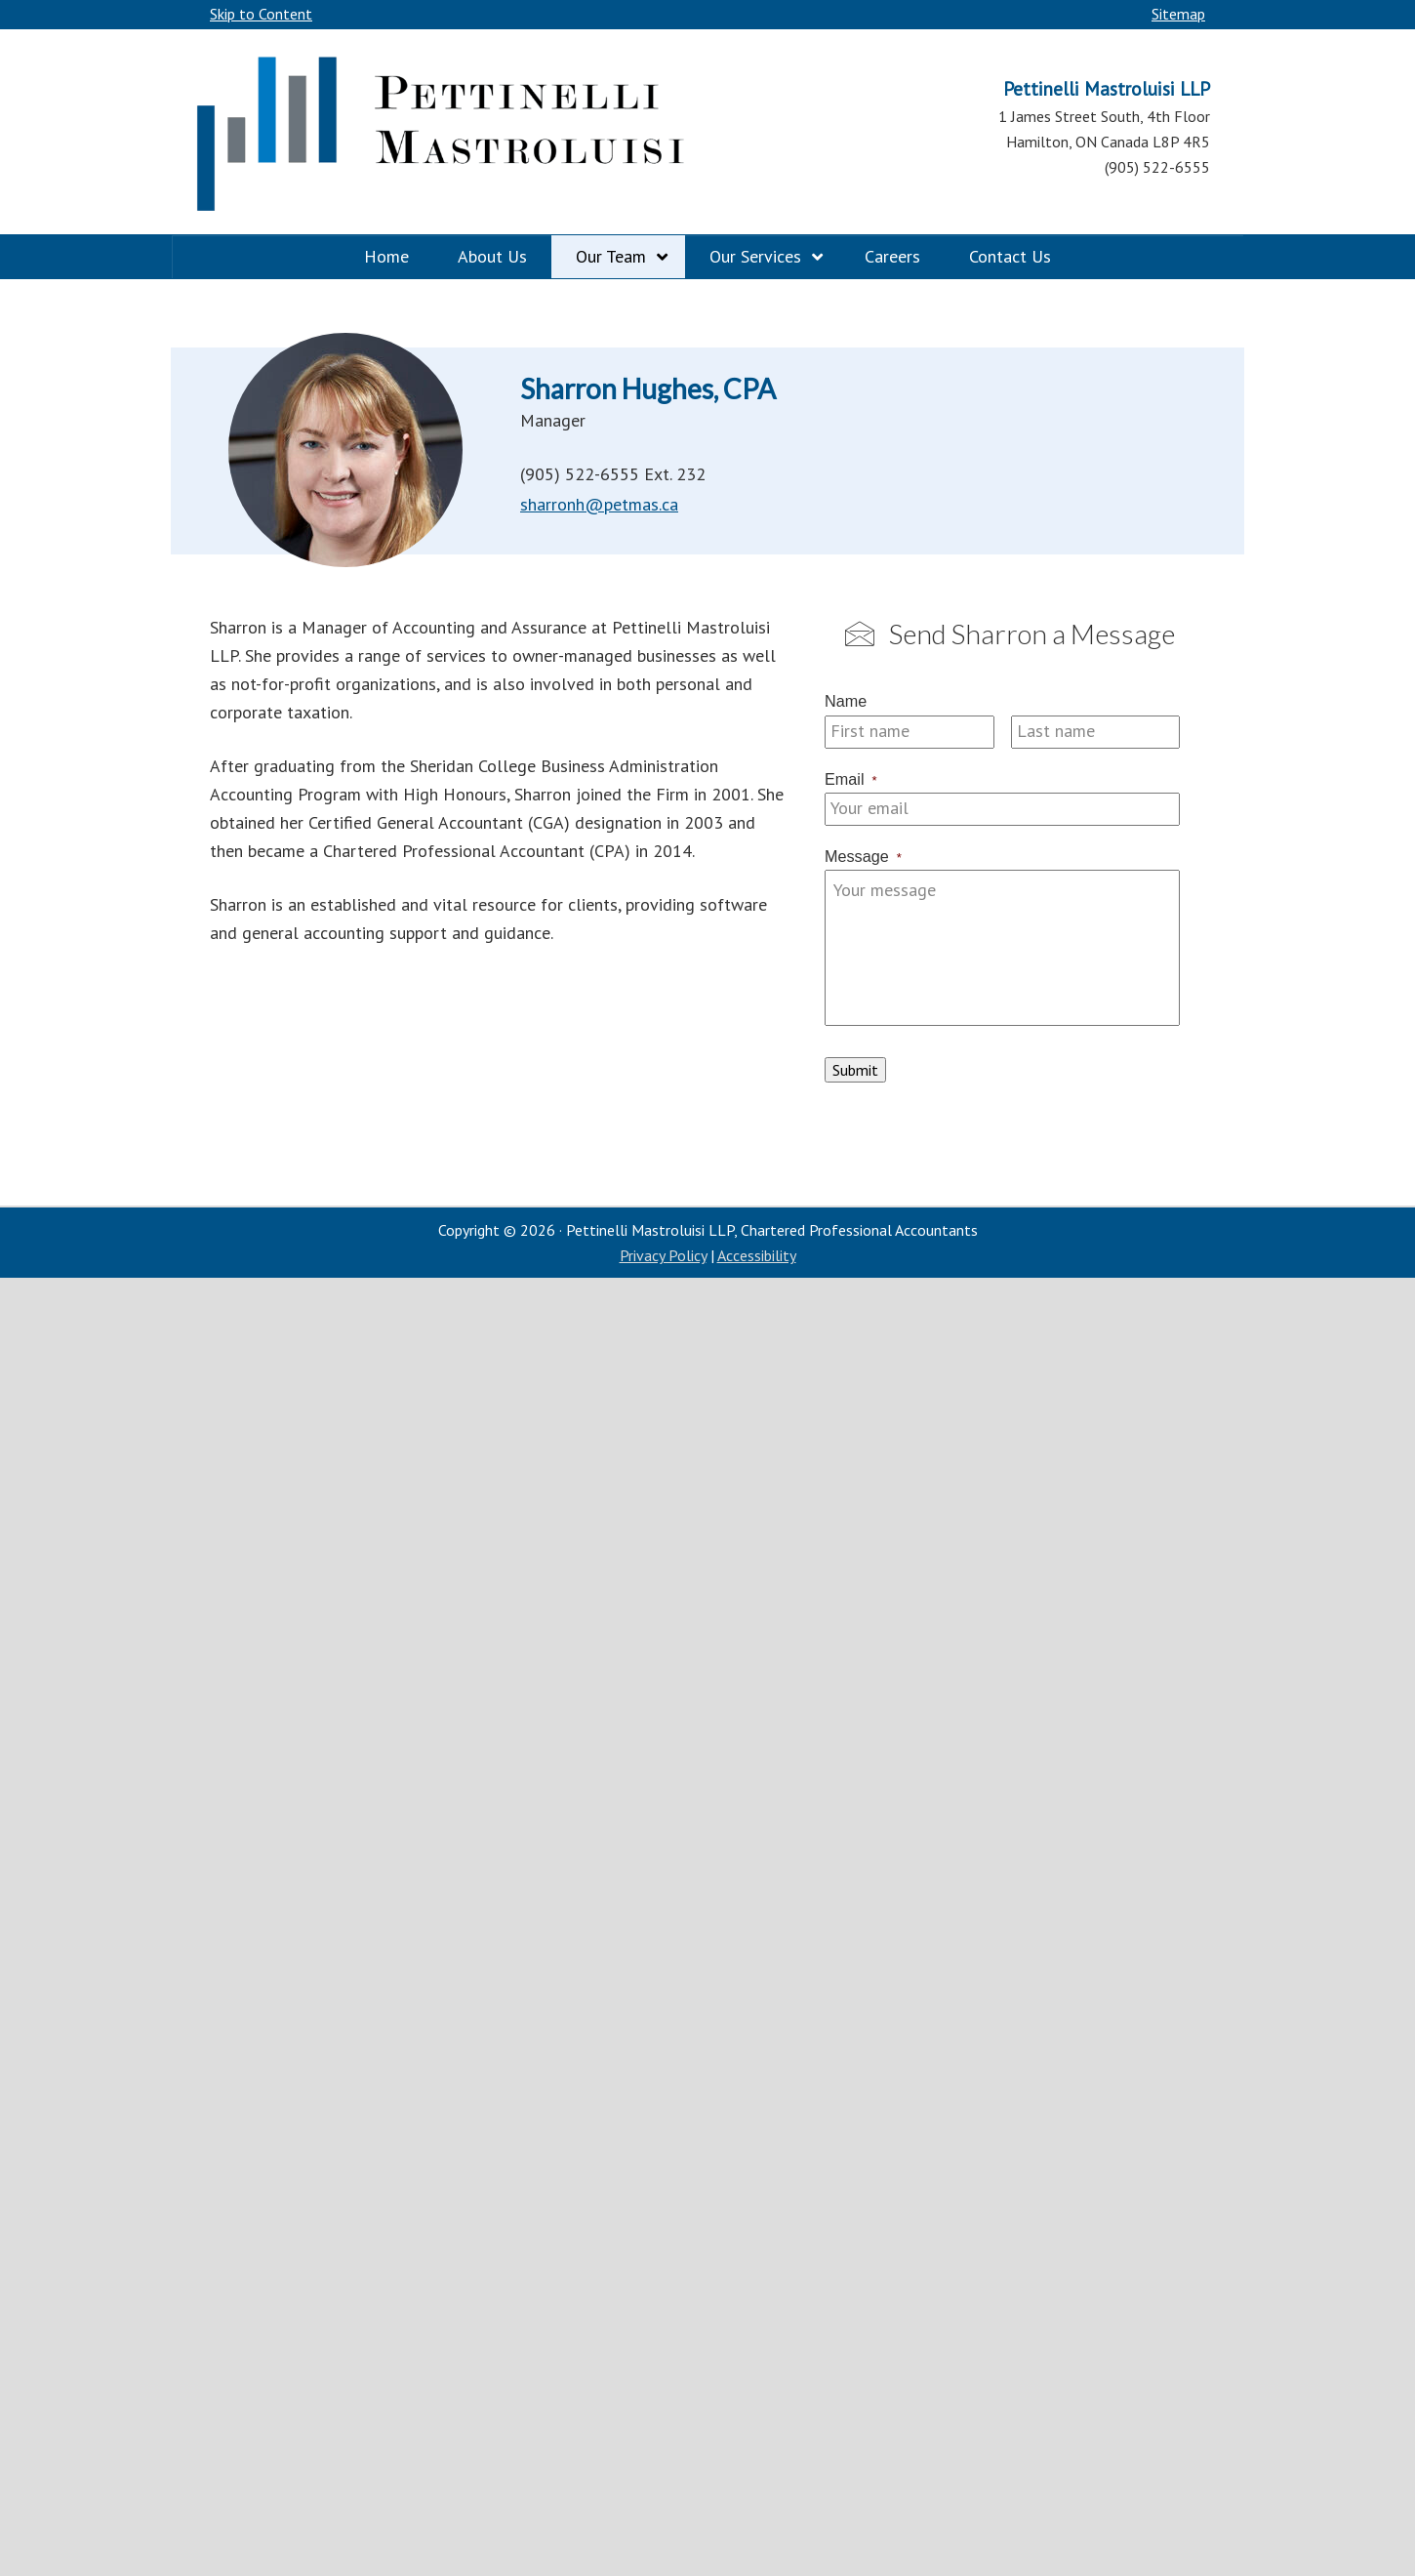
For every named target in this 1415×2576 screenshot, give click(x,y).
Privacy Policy (663, 1255)
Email (851, 779)
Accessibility (756, 1255)
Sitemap (1178, 13)
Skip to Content (261, 13)
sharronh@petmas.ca (599, 504)
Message (863, 856)
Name (846, 701)
